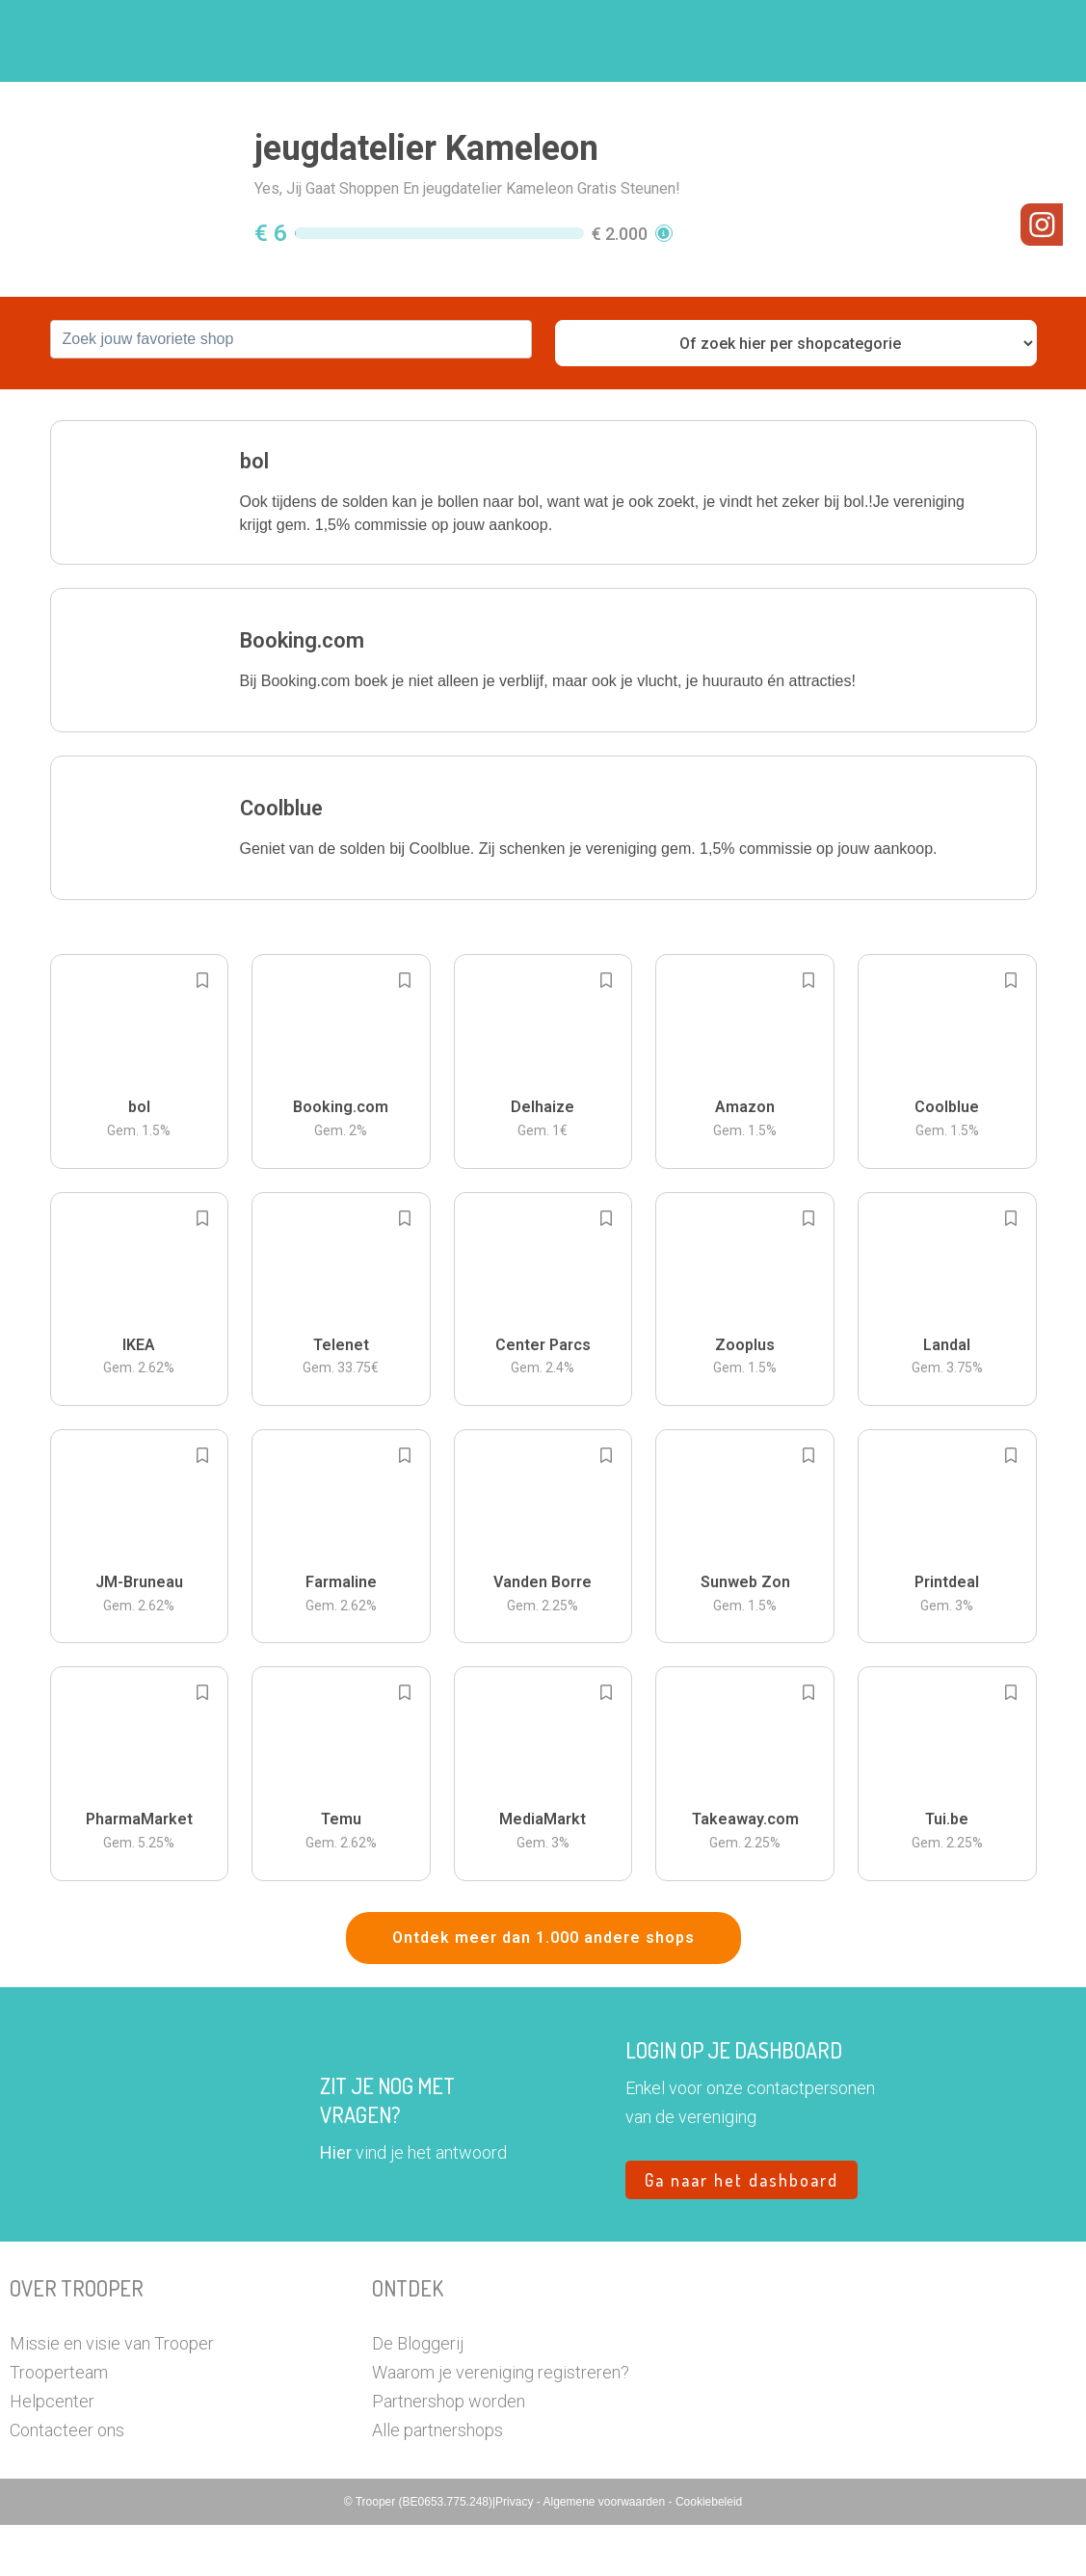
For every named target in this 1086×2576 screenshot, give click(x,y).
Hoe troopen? (493, 41)
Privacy (516, 2553)
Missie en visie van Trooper (112, 2394)
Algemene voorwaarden (605, 2553)
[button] (1013, 41)
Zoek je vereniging (631, 41)
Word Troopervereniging (803, 41)
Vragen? (943, 41)
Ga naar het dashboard (741, 2231)
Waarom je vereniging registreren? (500, 2423)
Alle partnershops (437, 2481)
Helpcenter (52, 2452)
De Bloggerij (418, 2394)
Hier (336, 2203)
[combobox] (291, 390)
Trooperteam (59, 2423)
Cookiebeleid (708, 2553)
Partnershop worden (448, 2452)
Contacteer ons (67, 2481)
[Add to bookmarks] (202, 1031)
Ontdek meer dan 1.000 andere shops (543, 1988)
